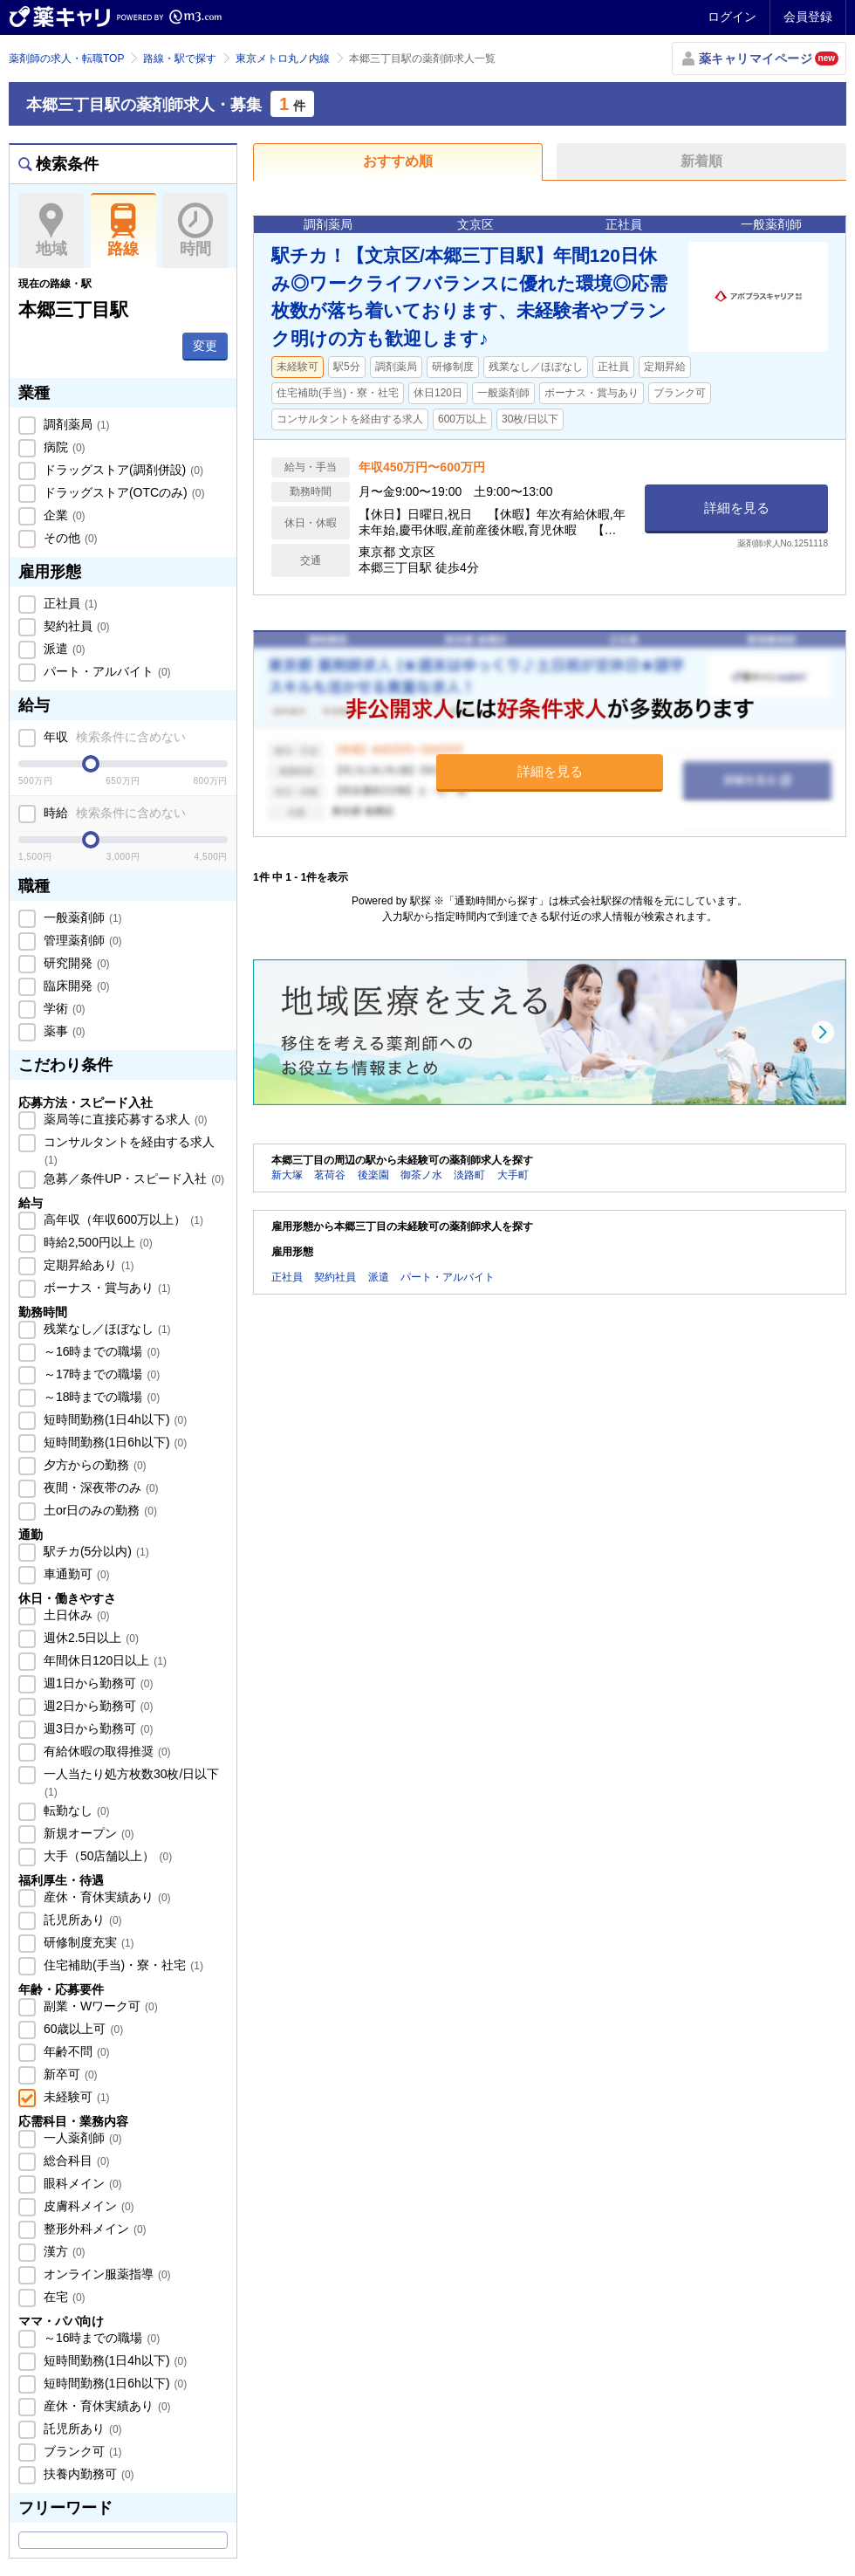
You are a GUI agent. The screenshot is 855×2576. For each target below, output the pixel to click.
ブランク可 (81, 2451)
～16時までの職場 (100, 1351)
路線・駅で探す (179, 58)
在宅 (63, 2297)
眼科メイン (81, 2183)
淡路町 (469, 1175)
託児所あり (81, 1920)
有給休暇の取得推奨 (105, 1751)
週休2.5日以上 (89, 1638)
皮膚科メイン (87, 2206)
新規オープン (87, 1833)
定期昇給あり (87, 1265)
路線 (123, 230)
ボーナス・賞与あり (105, 1288)
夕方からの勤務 (93, 1465)
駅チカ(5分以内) (94, 1551)
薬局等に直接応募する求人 (124, 1119)
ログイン (732, 17)
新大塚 (287, 1175)
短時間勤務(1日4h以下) (113, 1419)
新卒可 (69, 2074)
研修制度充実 (87, 1942)
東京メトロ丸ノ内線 (283, 58)
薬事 (63, 1031)
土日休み (75, 1615)
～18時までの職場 (100, 1397)
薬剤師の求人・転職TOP (66, 58)
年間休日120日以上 (103, 1660)
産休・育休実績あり (105, 1897)
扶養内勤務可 (87, 2474)
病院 (63, 447)
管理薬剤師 (81, 940)
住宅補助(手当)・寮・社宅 (121, 1965)
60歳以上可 (81, 2029)
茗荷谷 (329, 1175)
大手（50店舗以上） (106, 1856)
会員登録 (807, 17)
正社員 (69, 603)
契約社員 (75, 626)
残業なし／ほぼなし (105, 1329)
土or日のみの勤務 (98, 1510)
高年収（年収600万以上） (121, 1219)
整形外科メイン (93, 2229)
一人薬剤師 (81, 2138)
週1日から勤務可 (96, 1683)
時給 (113, 813)
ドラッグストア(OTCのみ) (122, 492)
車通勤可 (75, 1574)
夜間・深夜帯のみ (99, 1487)
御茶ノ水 (421, 1175)
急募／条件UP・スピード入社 (132, 1178)
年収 (113, 737)
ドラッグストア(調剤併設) (121, 470)
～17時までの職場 (100, 1374)
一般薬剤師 (81, 917)
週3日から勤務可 (96, 1728)
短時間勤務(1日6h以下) (113, 1442)
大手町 (513, 1175)
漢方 (63, 2251)
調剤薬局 (75, 424)
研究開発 (75, 963)
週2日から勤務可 (96, 1706)
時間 (195, 230)
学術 (63, 1008)
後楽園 (373, 1175)
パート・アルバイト (105, 671)
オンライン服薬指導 (105, 2274)
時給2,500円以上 (96, 1242)
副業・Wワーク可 (99, 2006)
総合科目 (75, 2160)
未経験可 (75, 2097)
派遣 (63, 649)
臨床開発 (75, 986)
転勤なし (75, 1810)
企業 (63, 515)
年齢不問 (75, 2051)
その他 (69, 538)
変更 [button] (205, 346)
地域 (51, 230)
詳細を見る (737, 507)
